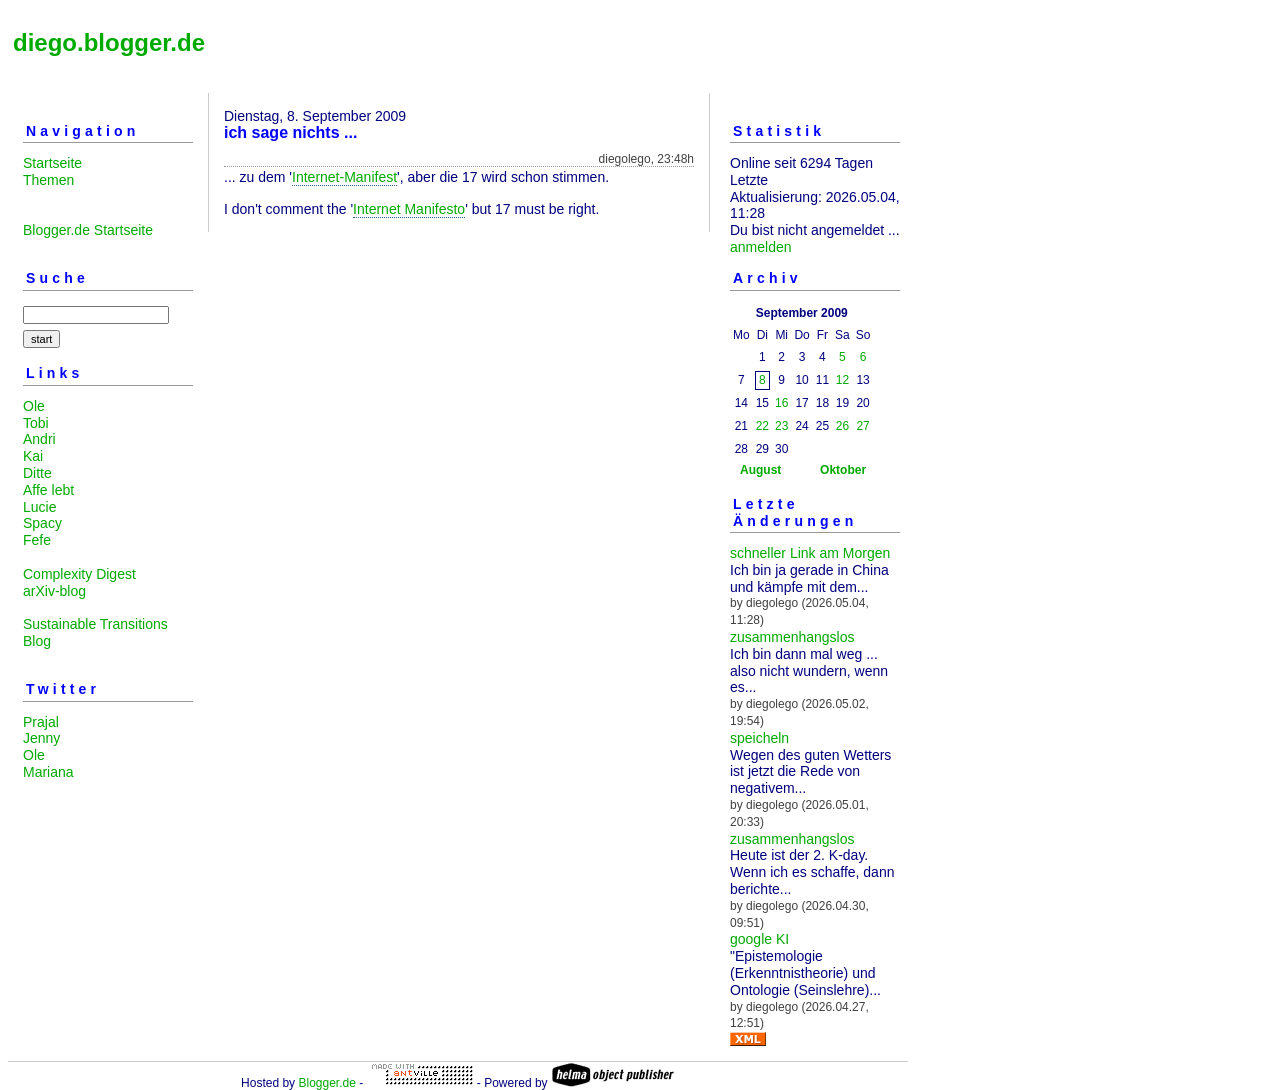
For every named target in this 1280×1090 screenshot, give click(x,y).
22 (762, 426)
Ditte (37, 473)
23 (781, 426)
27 (862, 426)
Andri (39, 439)
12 (842, 380)
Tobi (36, 423)
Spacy (42, 523)
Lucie (39, 507)
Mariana (48, 772)
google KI (759, 939)
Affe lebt (48, 490)
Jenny (41, 738)
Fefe (37, 540)
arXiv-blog (54, 591)
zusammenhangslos (792, 637)
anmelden (761, 247)
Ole (34, 406)
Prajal (41, 722)
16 (781, 403)
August (760, 470)
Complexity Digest (79, 574)
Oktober (843, 470)
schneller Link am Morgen (810, 553)
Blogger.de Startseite (88, 230)
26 (842, 426)
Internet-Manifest (344, 177)
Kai (33, 456)
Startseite (52, 163)
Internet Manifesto (409, 209)
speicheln (759, 738)
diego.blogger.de (109, 42)
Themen (48, 180)
